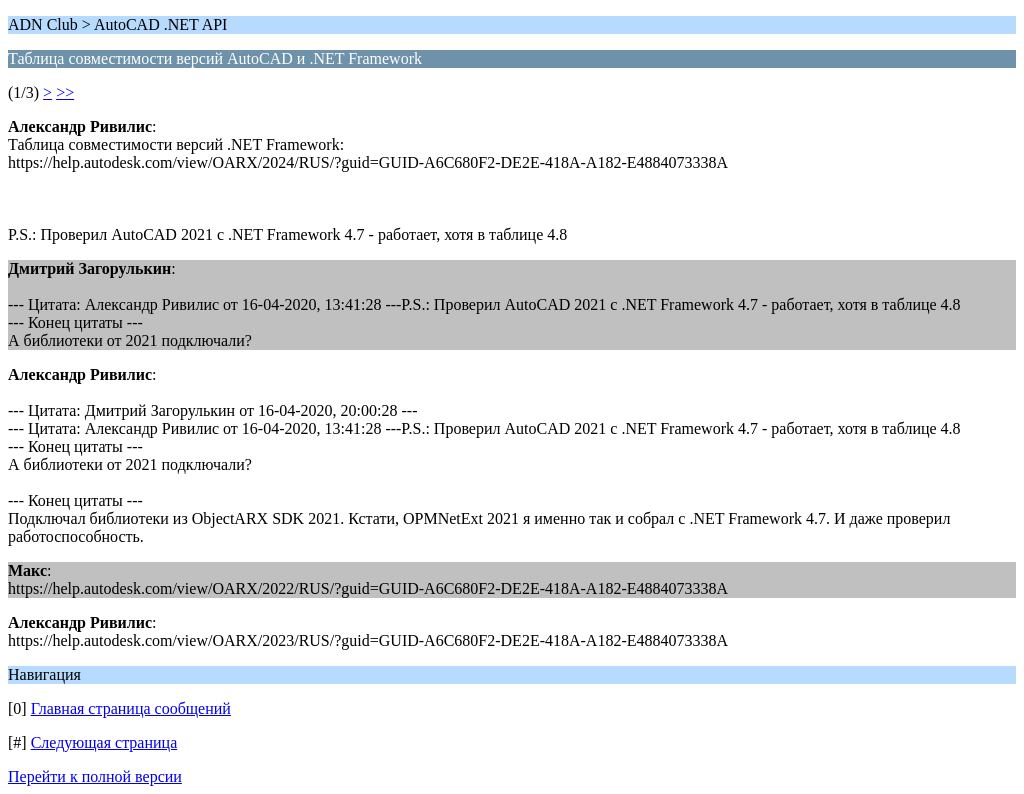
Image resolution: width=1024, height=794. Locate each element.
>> (65, 92)
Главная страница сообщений (131, 708)
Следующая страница (104, 742)
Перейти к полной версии (95, 776)
